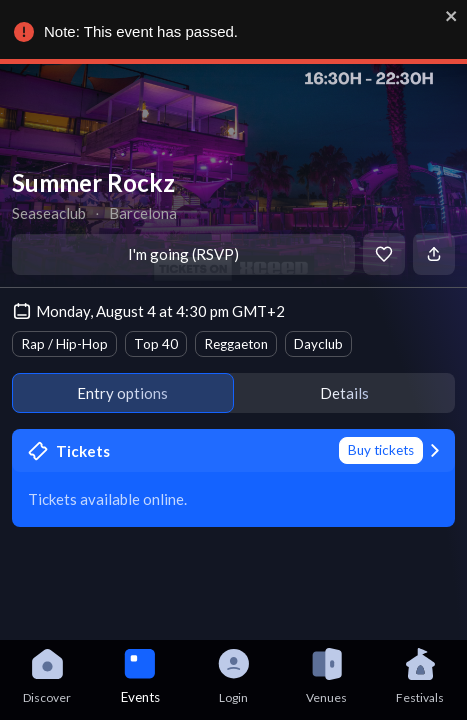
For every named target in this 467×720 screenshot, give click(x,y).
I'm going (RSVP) (183, 254)
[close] (447, 16)
